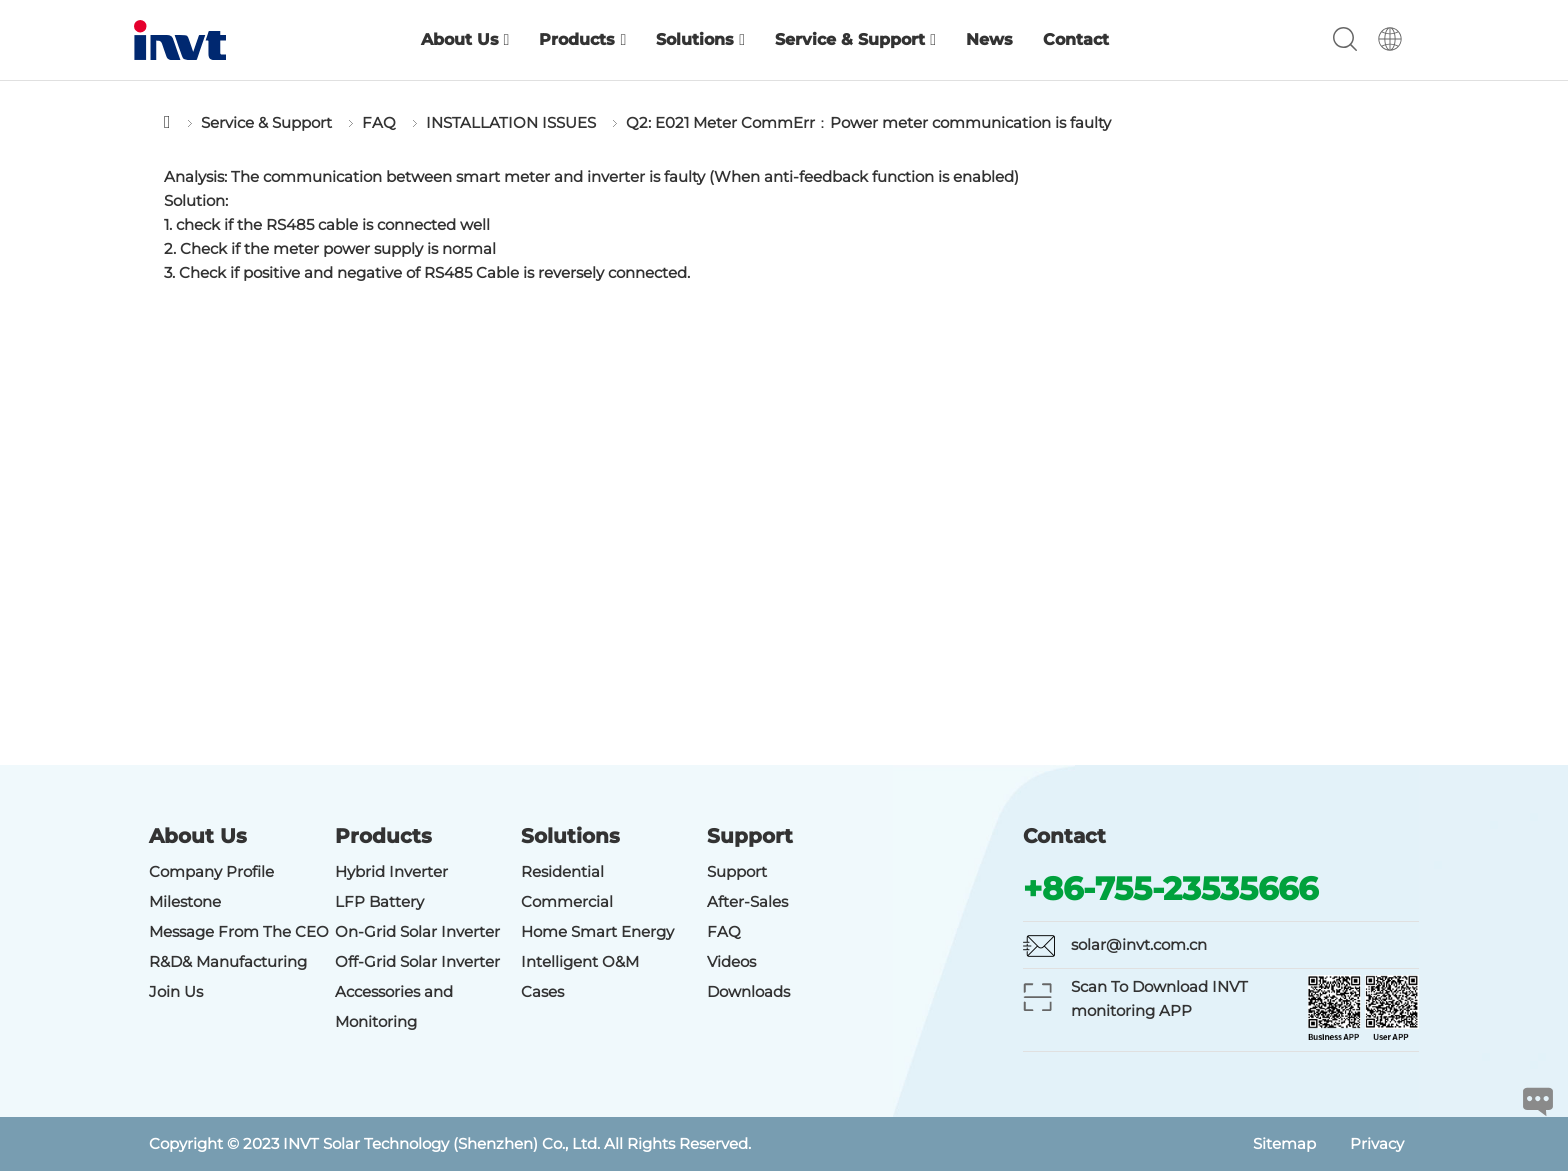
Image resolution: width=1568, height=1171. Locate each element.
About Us (465, 39)
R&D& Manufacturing (228, 961)
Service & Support (855, 39)
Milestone (185, 901)
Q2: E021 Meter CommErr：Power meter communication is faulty (868, 122)
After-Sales (747, 901)
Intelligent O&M (580, 961)
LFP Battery (379, 901)
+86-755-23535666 (1170, 888)
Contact (1076, 39)
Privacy (1377, 1143)
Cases (542, 991)
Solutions (700, 39)
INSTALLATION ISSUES (511, 122)
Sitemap (1284, 1143)
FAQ (379, 122)
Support (737, 871)
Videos (731, 961)
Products (582, 39)
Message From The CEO (239, 931)
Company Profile (211, 871)
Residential (562, 871)
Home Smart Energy (597, 931)
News (989, 39)
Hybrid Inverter (391, 871)
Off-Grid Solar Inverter (417, 961)
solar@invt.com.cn (1139, 944)
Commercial (567, 901)
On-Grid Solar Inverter (417, 931)
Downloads (748, 991)
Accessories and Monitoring (394, 1006)
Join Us (176, 991)
